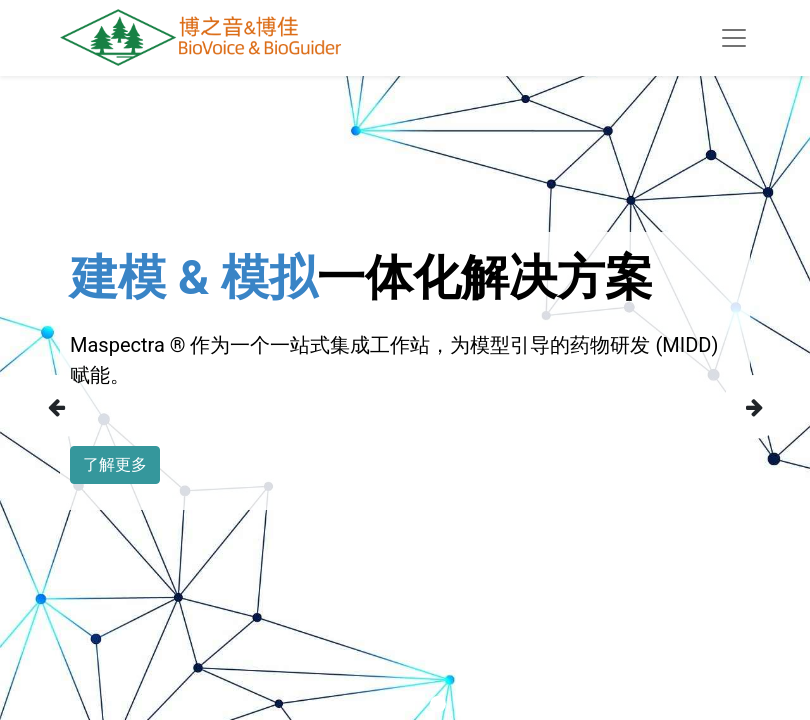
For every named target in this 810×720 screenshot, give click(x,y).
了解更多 (115, 464)
